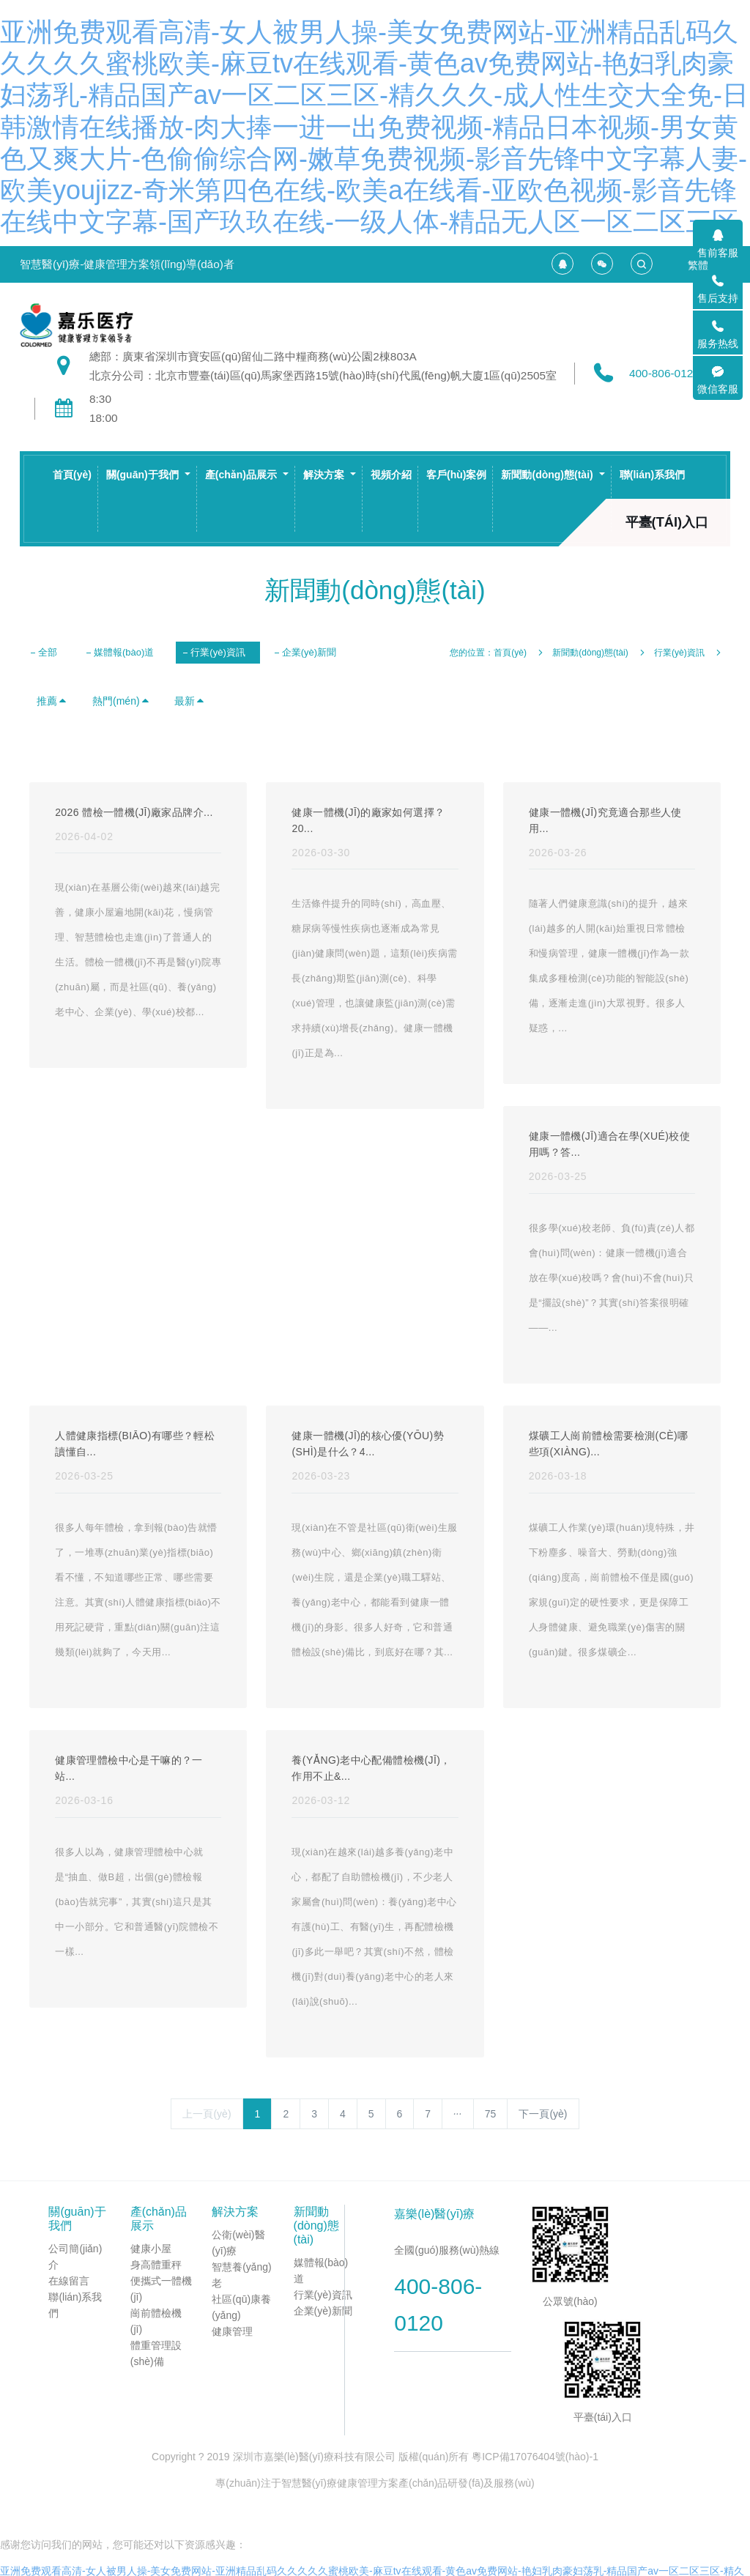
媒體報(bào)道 (124, 652)
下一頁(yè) (543, 2114)
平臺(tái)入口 (666, 522)
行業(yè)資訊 (217, 652)
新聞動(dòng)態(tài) (590, 652)
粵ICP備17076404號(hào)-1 (535, 2456)
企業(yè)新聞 (309, 652)
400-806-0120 (664, 373)
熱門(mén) (121, 701)
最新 (189, 701)
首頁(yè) (72, 474)
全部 (47, 652)
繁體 (698, 265)
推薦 (52, 701)
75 (491, 2114)
